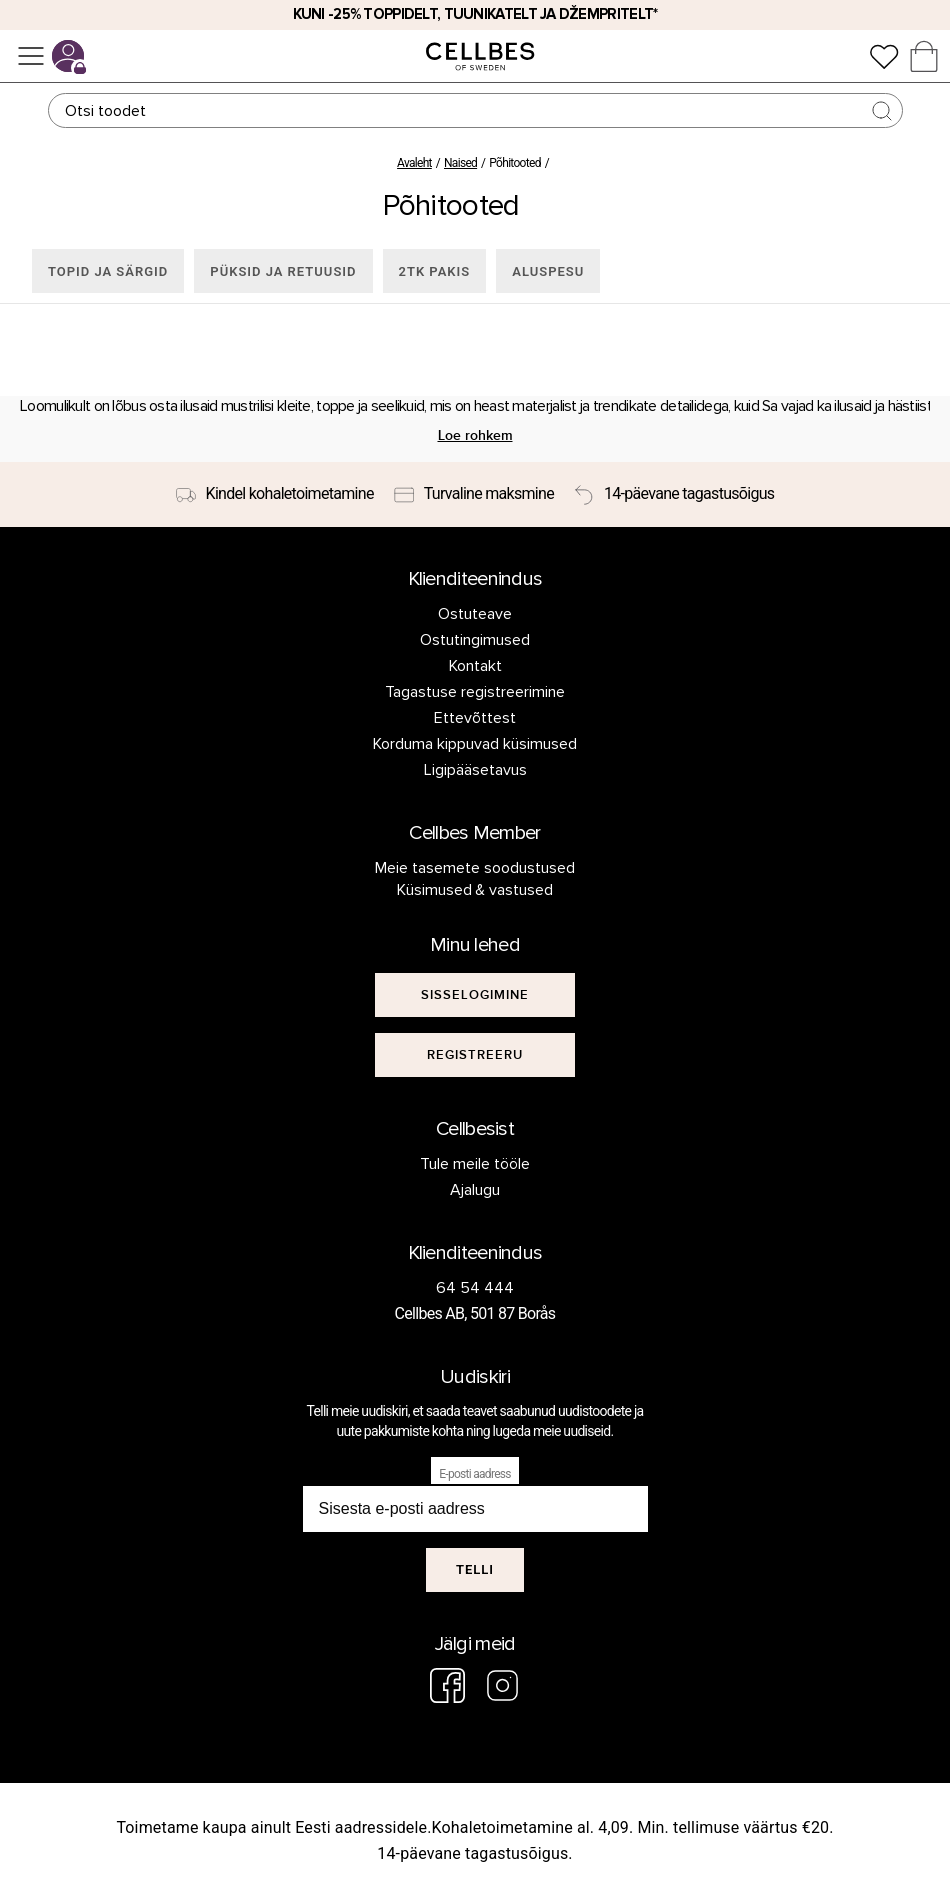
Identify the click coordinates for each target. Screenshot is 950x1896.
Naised (460, 163)
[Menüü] (31, 56)
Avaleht (414, 163)
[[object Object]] (475, 995)
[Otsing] (475, 110)
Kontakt (475, 666)
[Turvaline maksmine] (474, 495)
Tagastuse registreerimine (475, 692)
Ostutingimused (475, 640)
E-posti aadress (475, 1474)
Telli (475, 1569)
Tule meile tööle (475, 1164)
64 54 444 (475, 1288)
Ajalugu (475, 1190)
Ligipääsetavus (475, 770)
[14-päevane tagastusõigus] (674, 495)
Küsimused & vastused (475, 890)
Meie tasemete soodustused (475, 868)
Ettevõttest (475, 718)
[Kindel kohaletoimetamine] (275, 495)
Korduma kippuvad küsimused (475, 744)
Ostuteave (475, 614)
